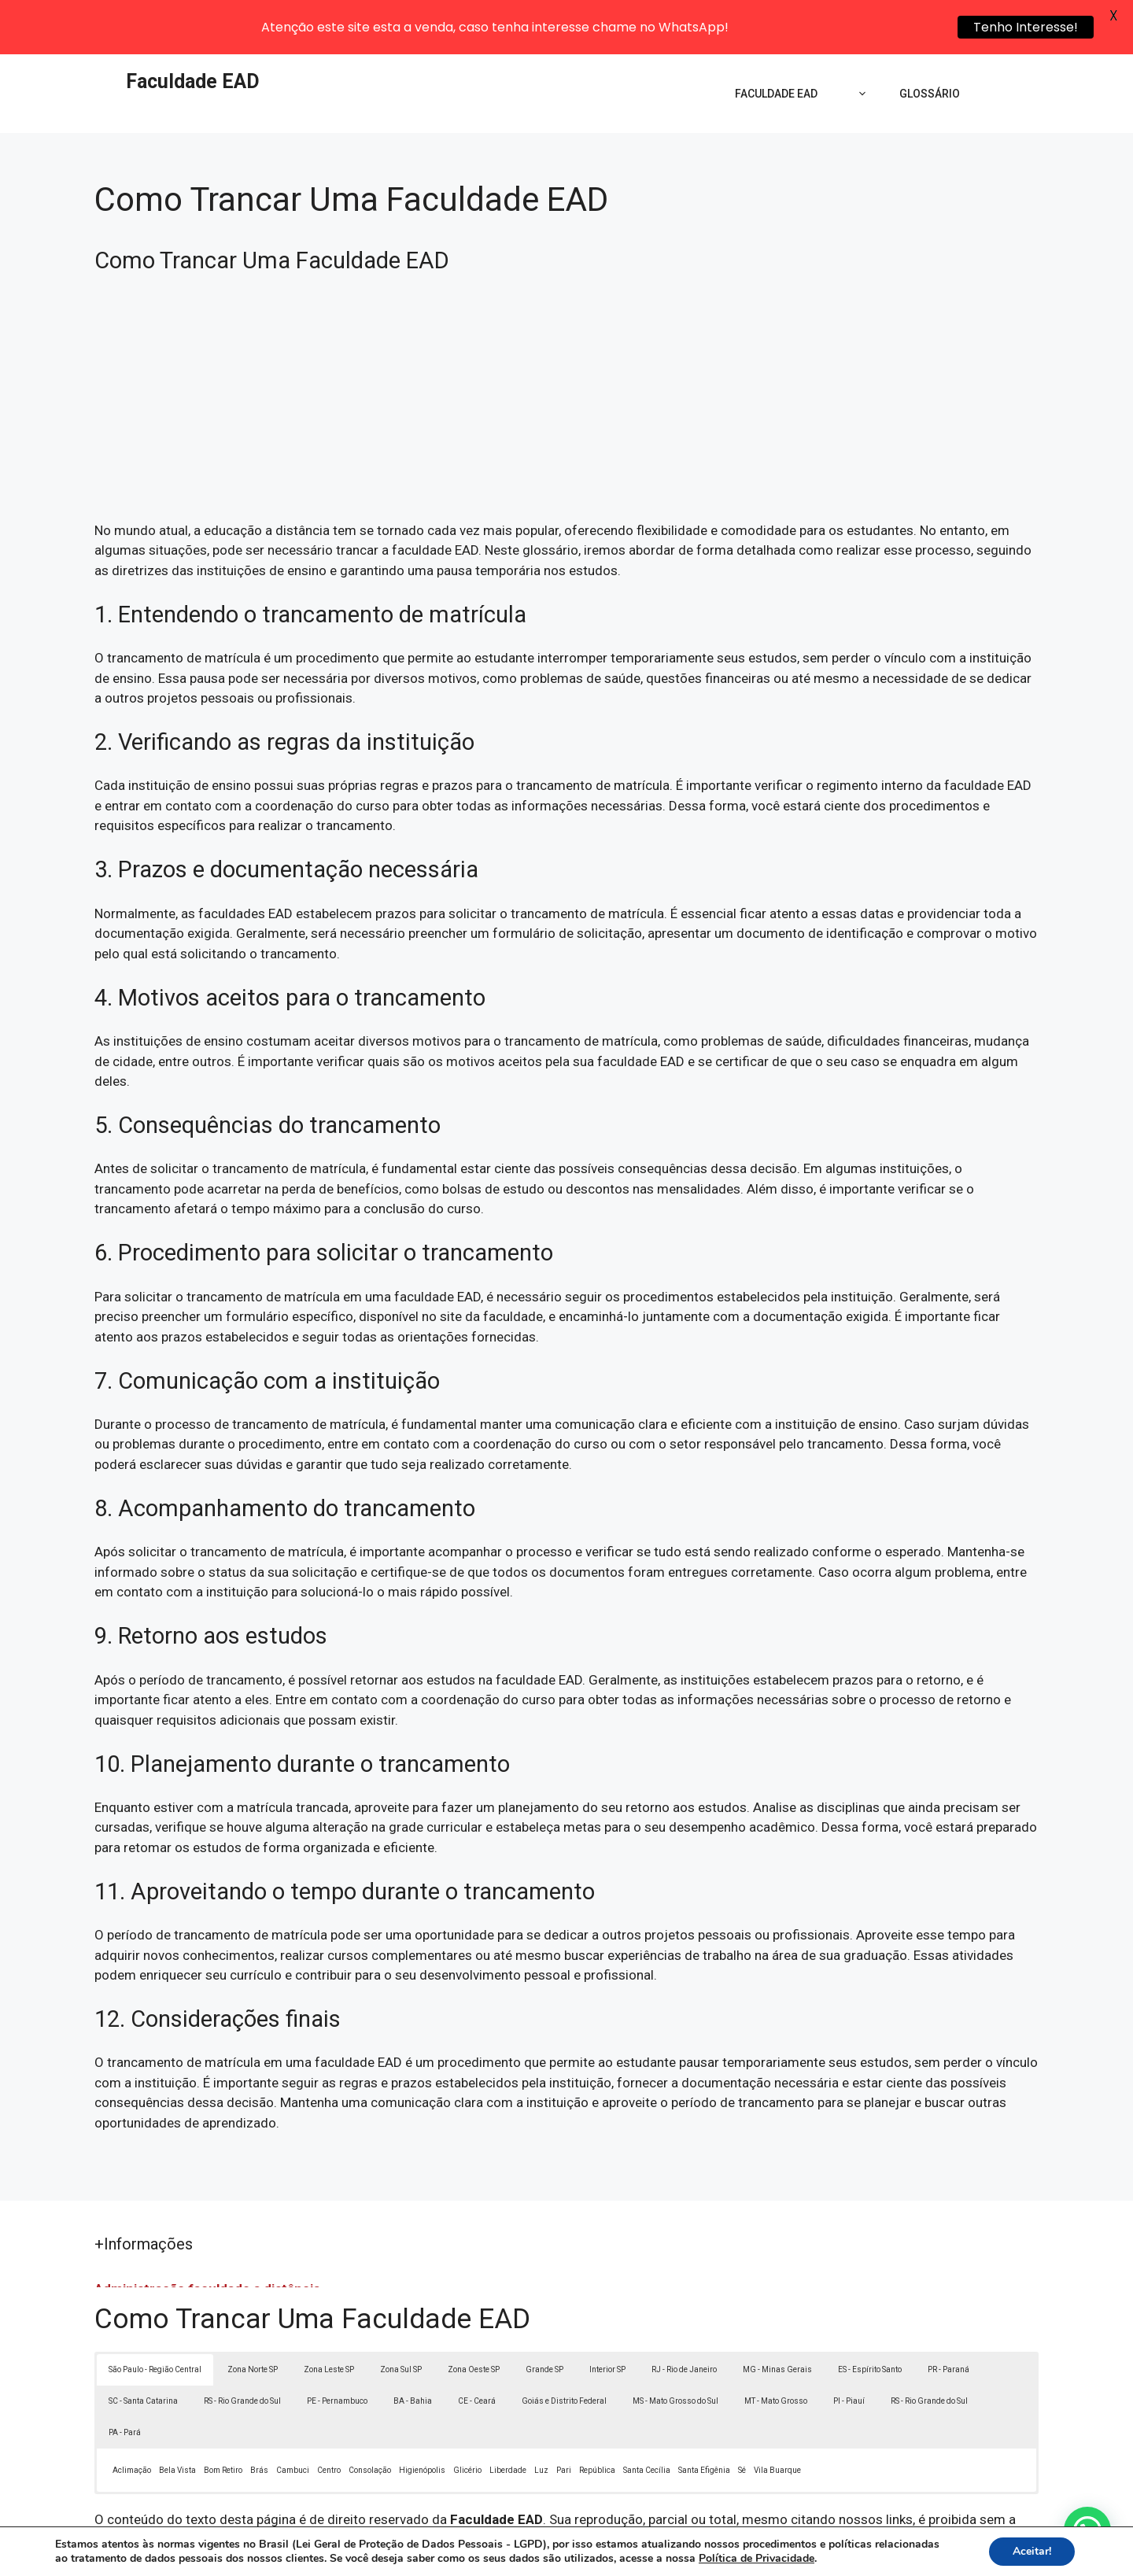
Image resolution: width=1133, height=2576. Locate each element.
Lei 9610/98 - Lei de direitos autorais (738, 2495)
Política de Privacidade (675, 2562)
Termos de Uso (784, 2562)
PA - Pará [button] (125, 2388)
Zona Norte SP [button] (252, 2325)
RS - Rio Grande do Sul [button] (242, 2357)
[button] (1087, 2530)
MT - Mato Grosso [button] (775, 2357)
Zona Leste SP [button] (329, 2325)
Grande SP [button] (544, 2325)
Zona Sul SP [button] (401, 2325)
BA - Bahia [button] (412, 2357)
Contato (856, 2562)
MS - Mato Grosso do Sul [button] (675, 2357)
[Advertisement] (566, 360)
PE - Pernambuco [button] (337, 2357)
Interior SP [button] (607, 2325)
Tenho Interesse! (1025, 27)
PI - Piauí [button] (849, 2357)
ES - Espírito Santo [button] (870, 2325)
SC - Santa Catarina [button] (143, 2357)
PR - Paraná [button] (948, 2325)
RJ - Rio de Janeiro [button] (684, 2325)
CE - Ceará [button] (477, 2357)
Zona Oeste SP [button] (474, 2325)
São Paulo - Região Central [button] (155, 2325)
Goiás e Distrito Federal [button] (564, 2357)
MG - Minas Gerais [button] (777, 2325)
